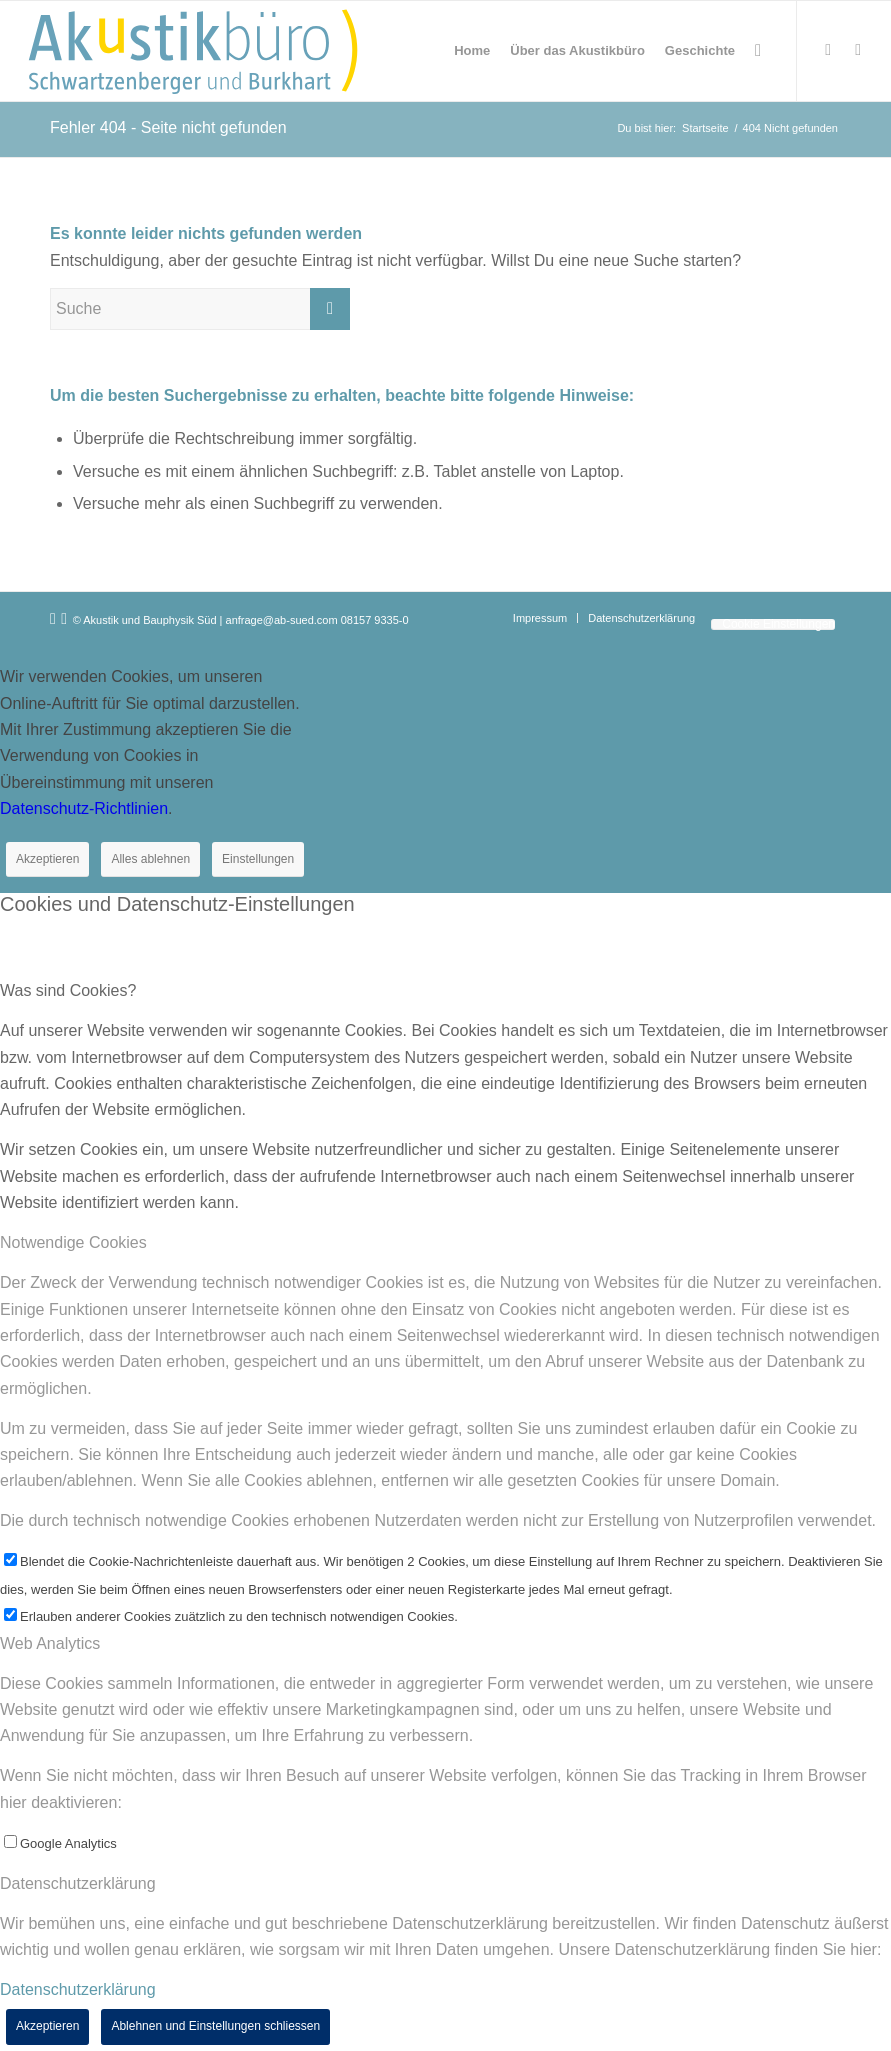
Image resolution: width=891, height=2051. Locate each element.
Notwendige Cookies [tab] (73, 1242)
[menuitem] (472, 51)
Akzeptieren (47, 859)
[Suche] (758, 51)
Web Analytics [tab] (50, 1643)
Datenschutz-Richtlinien (84, 808)
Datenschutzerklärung (78, 1989)
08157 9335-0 (375, 620)
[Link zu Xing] (828, 50)
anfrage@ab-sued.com (282, 620)
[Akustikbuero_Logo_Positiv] (193, 51)
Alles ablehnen (150, 859)
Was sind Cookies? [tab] (68, 990)
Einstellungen (258, 859)
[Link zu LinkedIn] (858, 50)
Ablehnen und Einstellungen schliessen (215, 2026)
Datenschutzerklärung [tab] (78, 1883)
